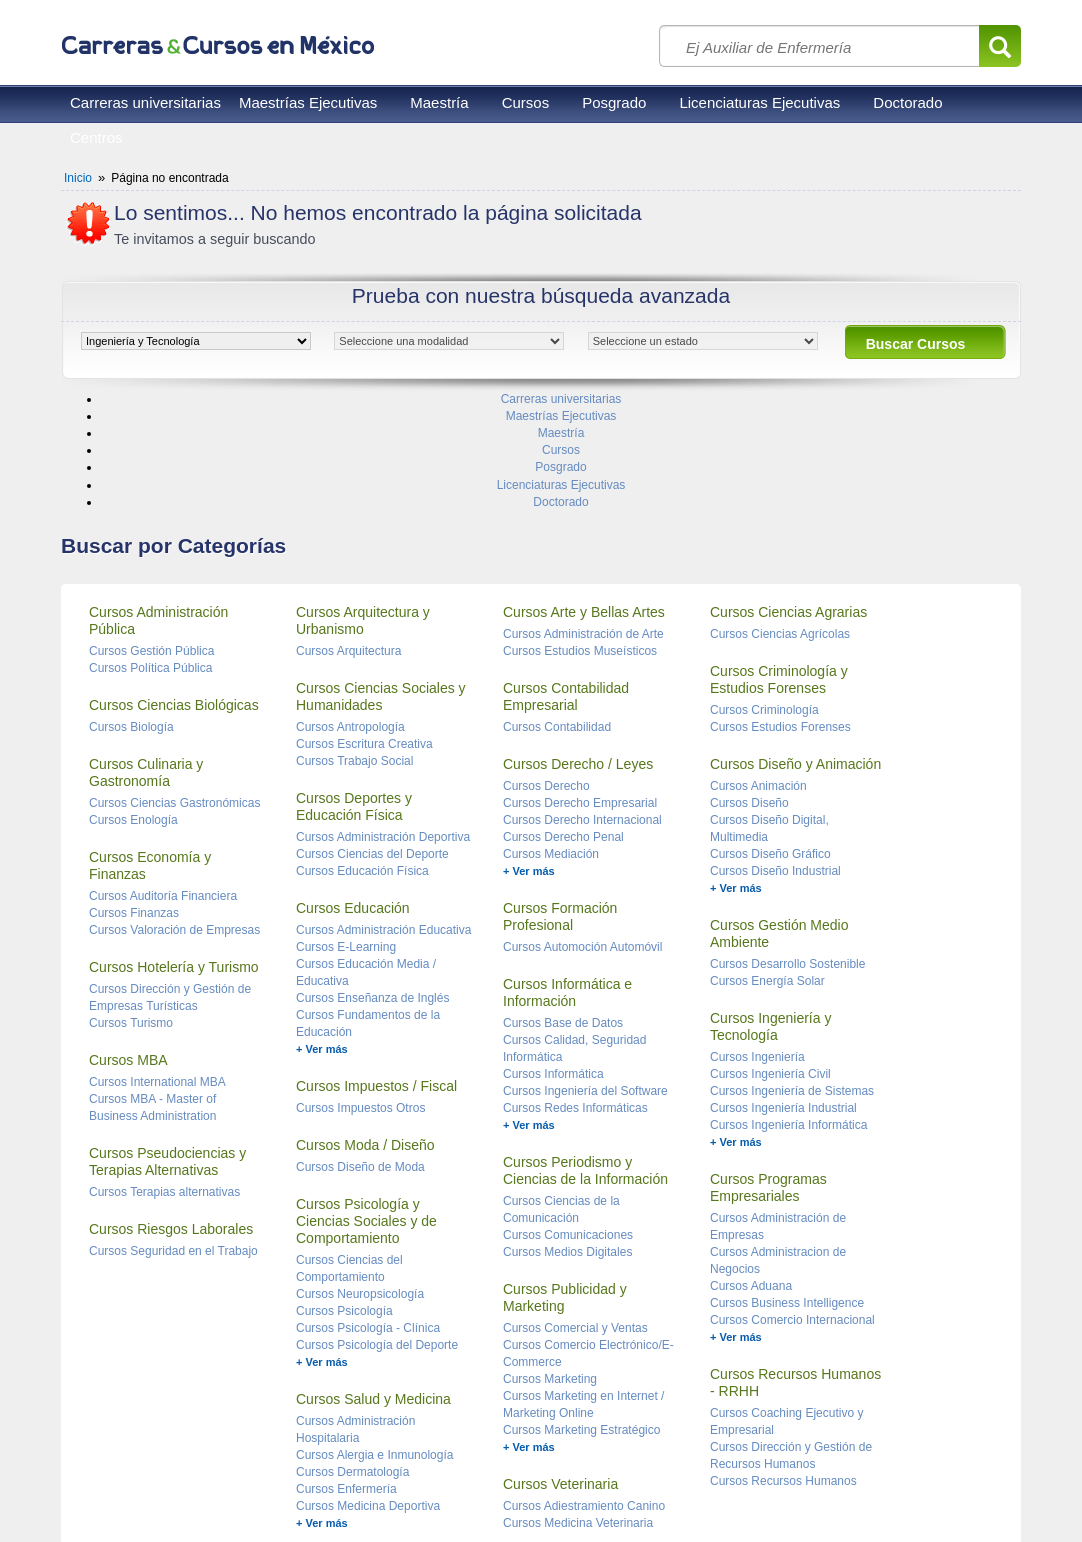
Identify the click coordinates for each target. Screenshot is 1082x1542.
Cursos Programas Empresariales (768, 1067)
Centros (96, 137)
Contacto (301, 1482)
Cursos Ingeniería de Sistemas (792, 971)
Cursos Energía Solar (767, 861)
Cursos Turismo (131, 903)
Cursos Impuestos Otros (360, 988)
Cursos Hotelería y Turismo (174, 847)
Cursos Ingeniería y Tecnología (770, 906)
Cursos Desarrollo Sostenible (787, 844)
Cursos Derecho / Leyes (578, 644)
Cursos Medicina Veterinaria (578, 1403)
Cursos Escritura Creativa (364, 624)
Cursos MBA (128, 940)
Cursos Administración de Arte (583, 514)
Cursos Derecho (546, 666)
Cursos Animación (758, 666)
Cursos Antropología (350, 607)
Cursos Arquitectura (348, 531)
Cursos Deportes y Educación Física (354, 686)
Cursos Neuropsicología (360, 1174)
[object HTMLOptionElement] (196, 341)
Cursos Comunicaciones (568, 1115)
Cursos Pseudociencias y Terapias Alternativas (167, 1041)
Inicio (78, 178)
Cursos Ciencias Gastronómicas (174, 683)
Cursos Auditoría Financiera (163, 776)
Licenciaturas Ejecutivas (759, 102)
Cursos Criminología (764, 590)
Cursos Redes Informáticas (575, 988)
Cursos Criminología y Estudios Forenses (779, 559)
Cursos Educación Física (362, 751)
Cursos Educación (353, 788)
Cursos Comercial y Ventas (575, 1208)
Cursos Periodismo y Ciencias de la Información (585, 1050)
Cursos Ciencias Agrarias (788, 492)
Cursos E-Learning (346, 827)
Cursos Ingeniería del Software (585, 971)
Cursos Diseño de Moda (360, 1047)
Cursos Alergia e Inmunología (374, 1335)
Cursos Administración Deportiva (383, 717)
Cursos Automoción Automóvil (582, 827)
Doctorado (907, 102)
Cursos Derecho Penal (563, 717)
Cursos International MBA (157, 962)
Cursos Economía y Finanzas (150, 745)
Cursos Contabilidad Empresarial (566, 576)
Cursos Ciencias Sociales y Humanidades (381, 576)
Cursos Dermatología (352, 1352)
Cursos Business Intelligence (787, 1183)
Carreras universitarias (145, 102)
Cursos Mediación (551, 734)
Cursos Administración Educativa (383, 810)
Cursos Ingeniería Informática (788, 1005)
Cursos (526, 102)
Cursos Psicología (344, 1191)
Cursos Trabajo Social (354, 641)
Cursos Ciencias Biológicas (174, 585)
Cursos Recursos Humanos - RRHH (795, 1262)
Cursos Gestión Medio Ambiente (779, 813)
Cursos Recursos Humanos (783, 1361)
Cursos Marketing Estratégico (581, 1310)
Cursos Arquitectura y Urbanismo (363, 500)
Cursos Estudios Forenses (780, 607)
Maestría (439, 102)
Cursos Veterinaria (560, 1364)
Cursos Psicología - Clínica (368, 1208)
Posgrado (614, 102)
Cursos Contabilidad (557, 607)
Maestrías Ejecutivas (308, 102)
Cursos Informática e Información (567, 872)
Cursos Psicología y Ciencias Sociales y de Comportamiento (366, 1101)
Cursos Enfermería (346, 1369)
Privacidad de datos (208, 1482)
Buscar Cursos (916, 344)
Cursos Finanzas (134, 793)
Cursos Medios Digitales (567, 1132)
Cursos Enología (133, 700)
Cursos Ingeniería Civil (770, 954)
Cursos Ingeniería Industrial (783, 988)
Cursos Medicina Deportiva (368, 1386)
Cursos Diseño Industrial (775, 751)
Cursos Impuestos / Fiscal (376, 966)
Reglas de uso (101, 1482)
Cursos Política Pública (150, 548)
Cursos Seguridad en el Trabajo (173, 1131)
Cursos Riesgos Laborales (171, 1109)
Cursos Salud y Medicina (373, 1279)
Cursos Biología (131, 607)
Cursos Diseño (749, 683)
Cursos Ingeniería (757, 937)
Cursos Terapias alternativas (164, 1072)
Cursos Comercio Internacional (792, 1200)
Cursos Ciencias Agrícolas (780, 514)
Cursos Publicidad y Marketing (565, 1177)
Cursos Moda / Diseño (365, 1025)
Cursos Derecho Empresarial (580, 683)
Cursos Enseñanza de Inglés (372, 878)
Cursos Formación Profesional (560, 796)
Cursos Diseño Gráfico (770, 734)
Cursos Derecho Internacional (582, 700)
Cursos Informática (553, 954)
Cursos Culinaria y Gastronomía (146, 652)
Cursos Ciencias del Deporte (372, 734)
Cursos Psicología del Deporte (377, 1225)
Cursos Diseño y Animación (795, 644)
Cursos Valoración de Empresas (174, 810)
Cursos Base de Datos (563, 903)
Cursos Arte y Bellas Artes (584, 492)
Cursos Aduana (751, 1166)
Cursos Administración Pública (158, 500)
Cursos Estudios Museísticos (580, 531)
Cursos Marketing (550, 1259)
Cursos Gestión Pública (151, 531)
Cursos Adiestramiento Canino (584, 1386)
